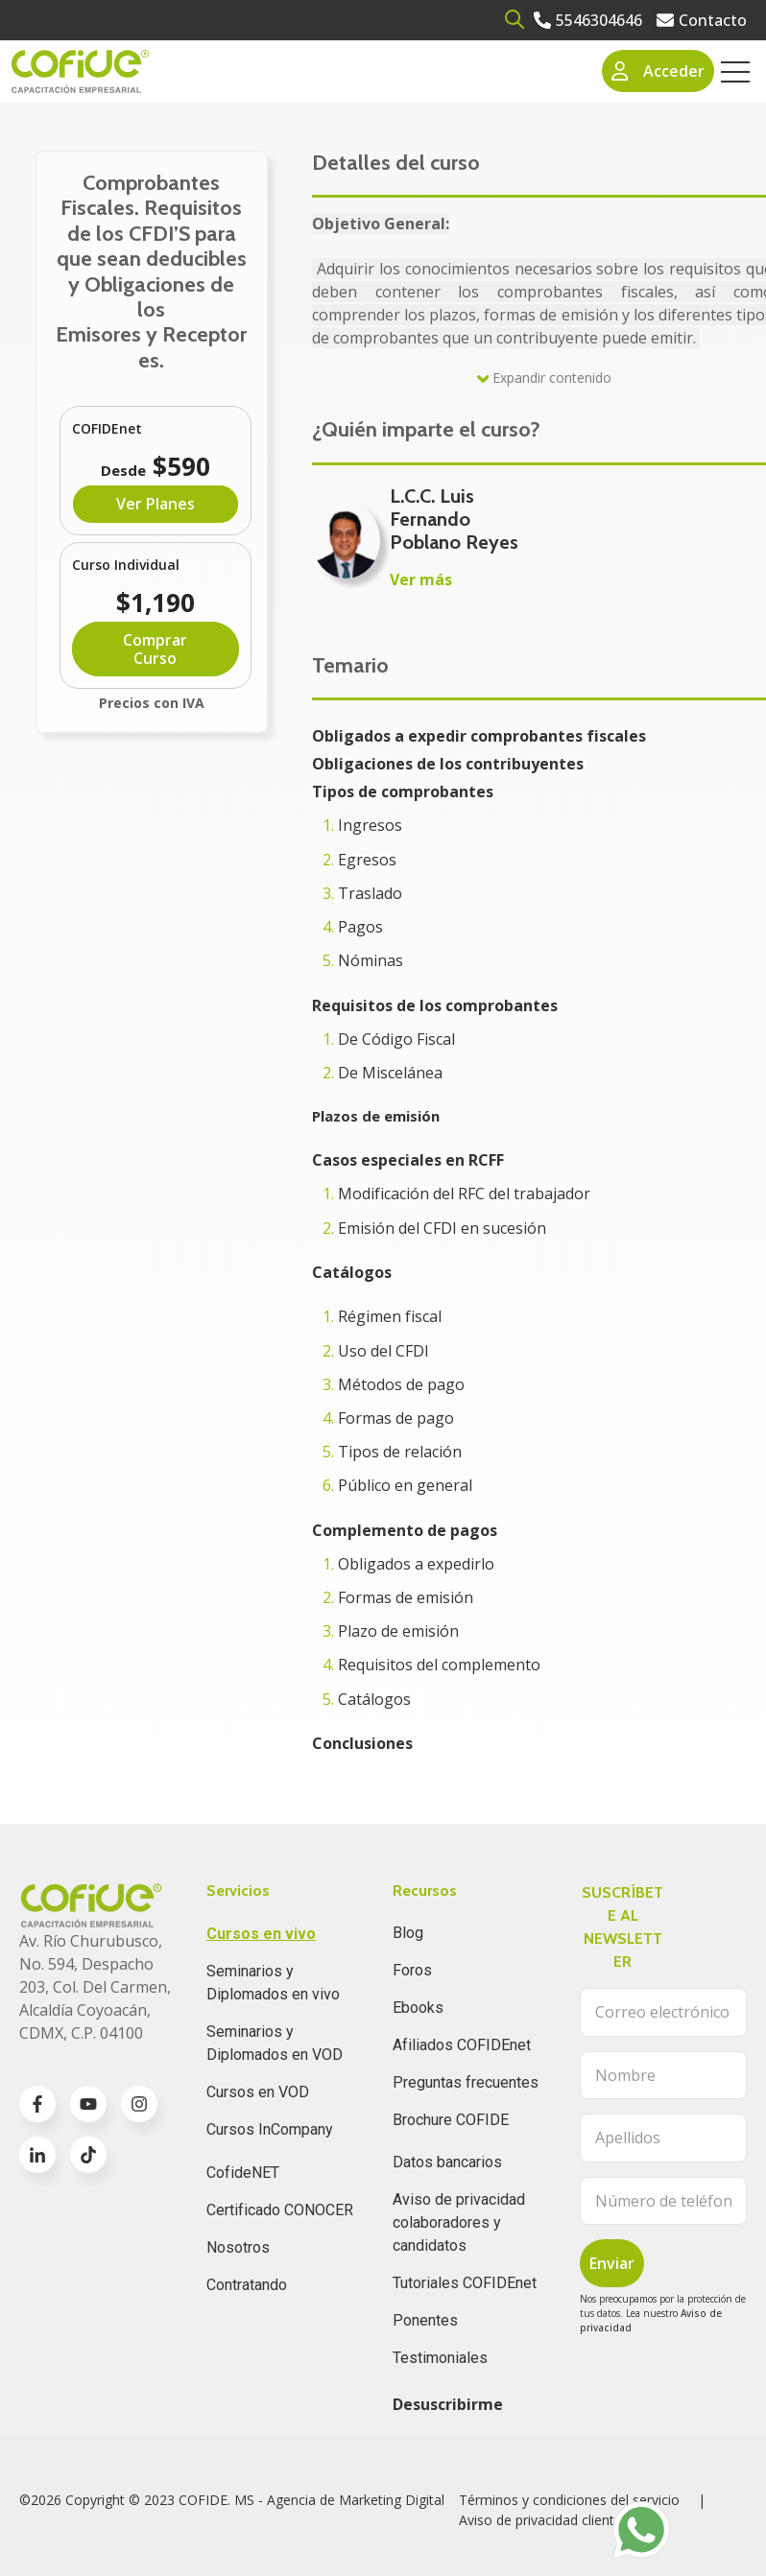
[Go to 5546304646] (588, 20)
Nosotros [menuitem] (238, 2247)
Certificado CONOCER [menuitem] (279, 2210)
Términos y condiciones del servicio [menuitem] (569, 2500)
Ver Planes (155, 503)
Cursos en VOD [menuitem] (257, 2092)
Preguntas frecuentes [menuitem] (466, 2082)
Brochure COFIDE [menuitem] (451, 2120)
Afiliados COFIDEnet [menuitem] (462, 2045)
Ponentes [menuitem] (425, 2320)
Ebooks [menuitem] (418, 2007)
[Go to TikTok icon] (88, 2155)
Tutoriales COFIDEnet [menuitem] (465, 2283)
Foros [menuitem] (412, 1970)
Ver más (421, 579)
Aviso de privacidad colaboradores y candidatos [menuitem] (459, 2222)
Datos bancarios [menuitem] (447, 2162)
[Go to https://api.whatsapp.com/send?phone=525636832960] (641, 2530)
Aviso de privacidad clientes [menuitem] (544, 2520)
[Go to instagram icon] (139, 2104)
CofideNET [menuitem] (242, 2172)
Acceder (658, 71)
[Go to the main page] (80, 71)
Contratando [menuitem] (246, 2285)
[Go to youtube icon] (88, 2104)
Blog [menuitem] (408, 1933)
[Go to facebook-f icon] (37, 2104)
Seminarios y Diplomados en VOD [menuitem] (274, 2043)
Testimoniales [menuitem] (440, 2358)
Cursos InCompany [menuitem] (269, 2129)
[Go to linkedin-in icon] (37, 2155)
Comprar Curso (155, 648)
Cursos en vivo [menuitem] (261, 1934)
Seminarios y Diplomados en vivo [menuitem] (273, 1982)
